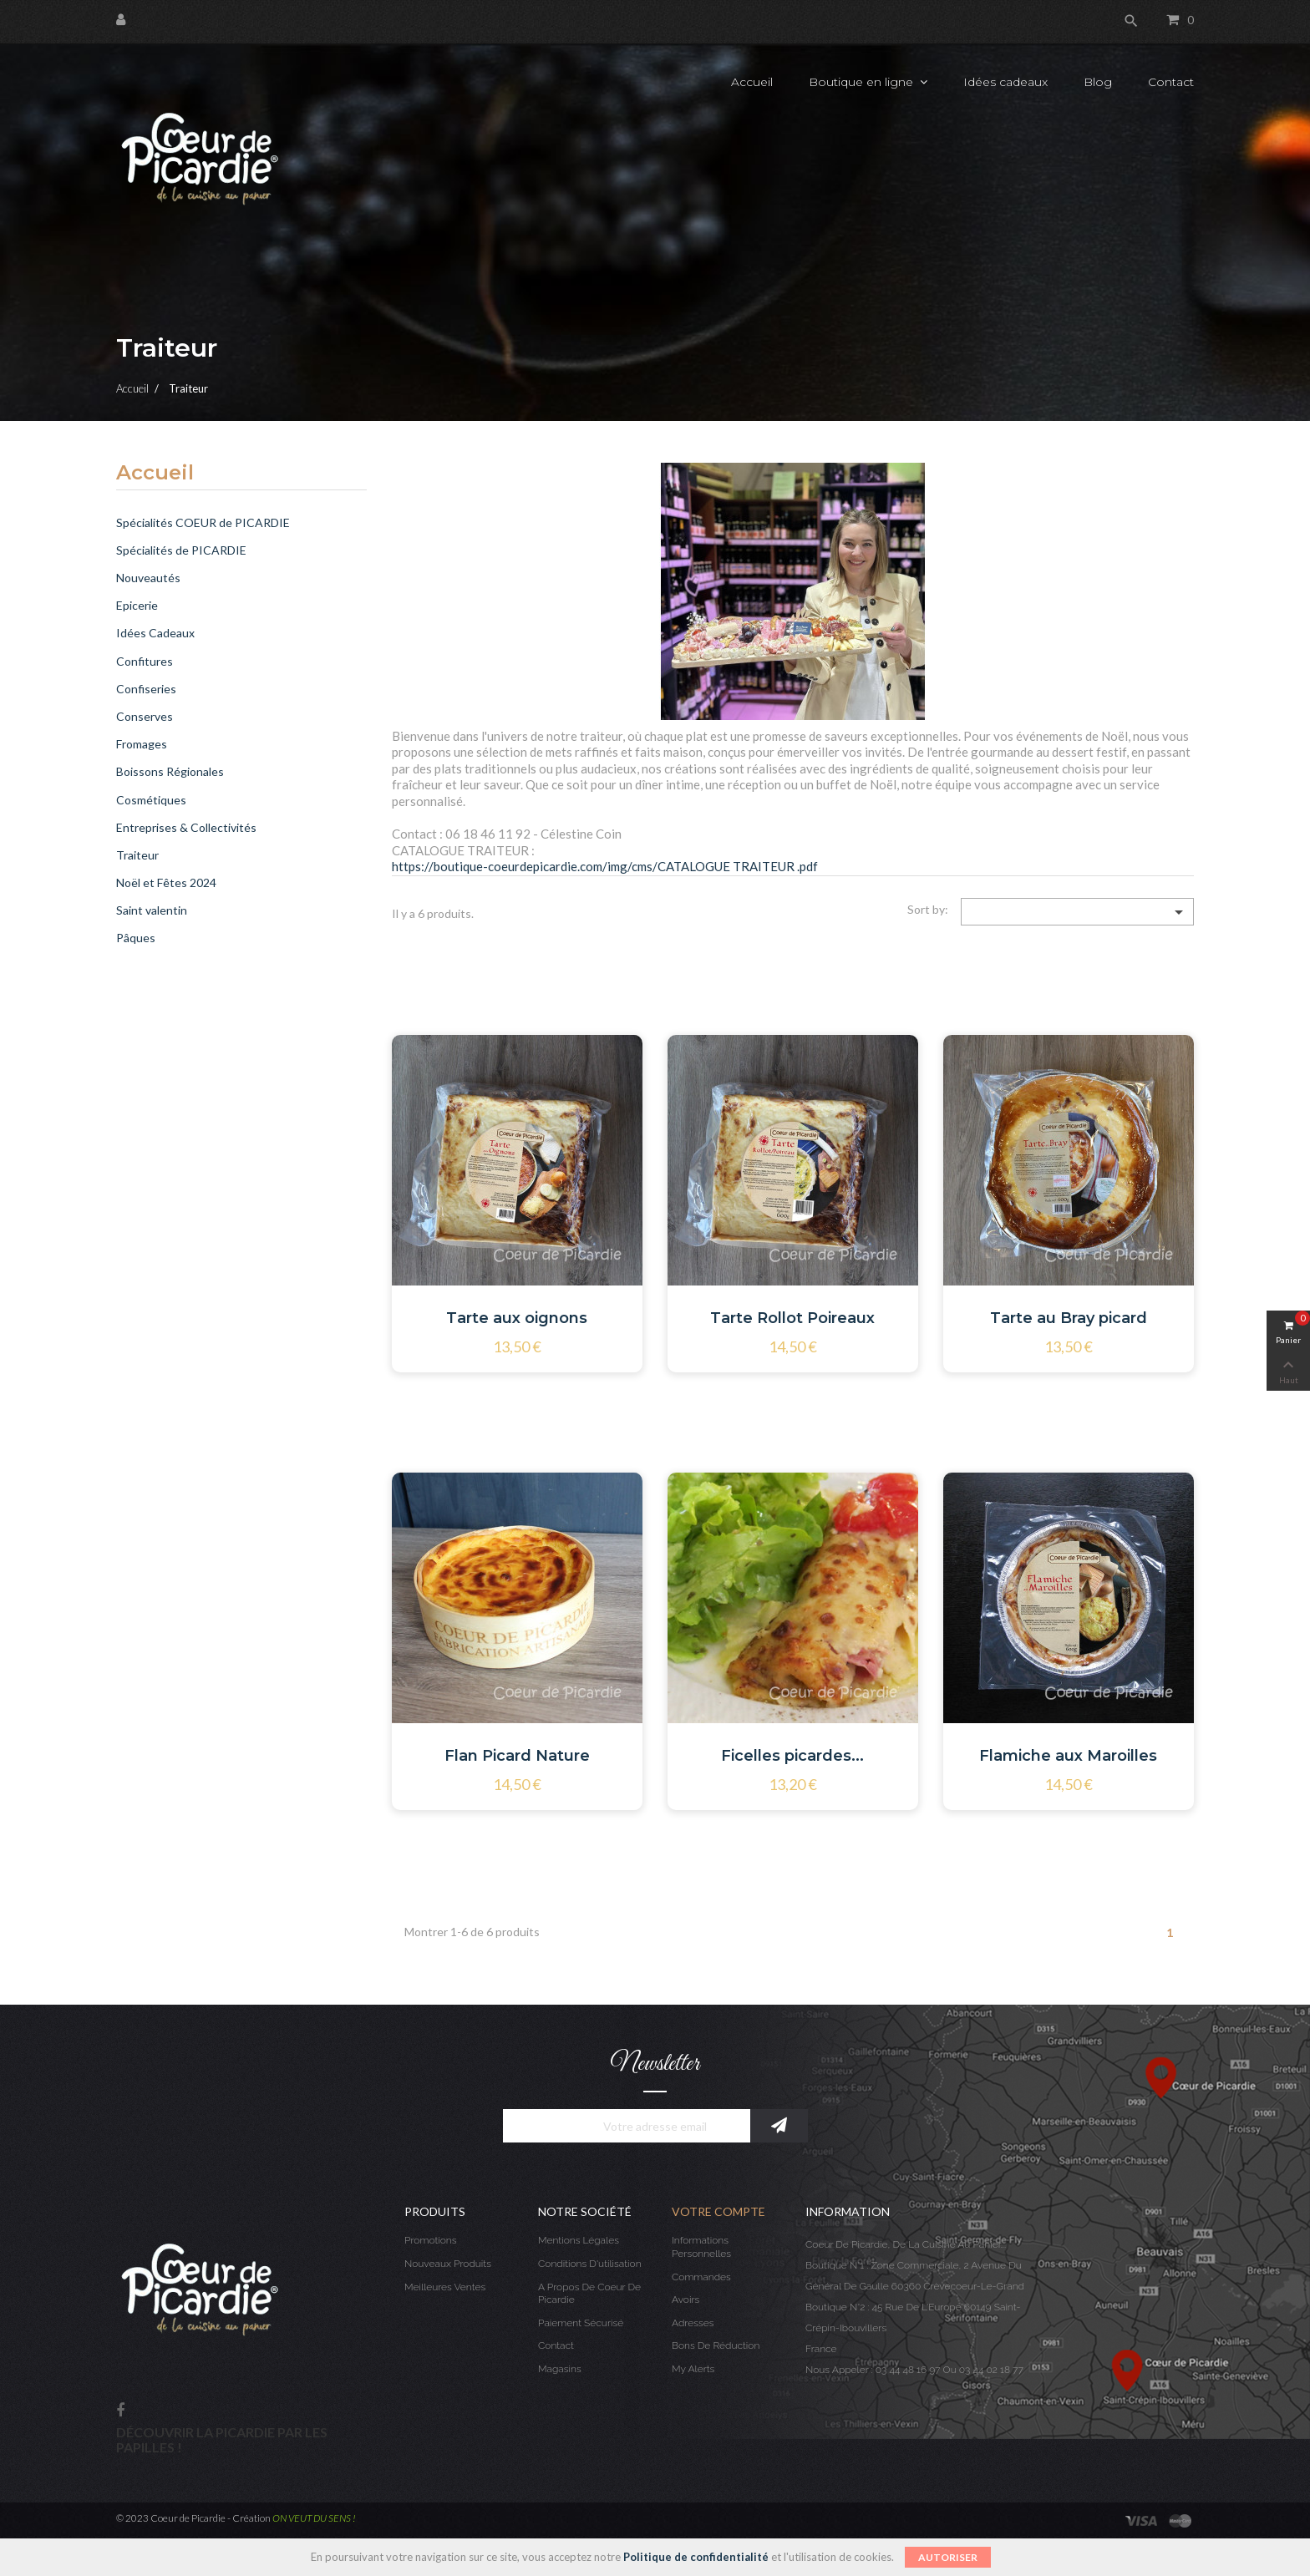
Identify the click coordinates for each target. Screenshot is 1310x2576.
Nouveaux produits (447, 2263)
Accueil (155, 473)
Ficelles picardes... (792, 1756)
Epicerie (137, 605)
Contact (556, 2345)
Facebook (120, 2411)
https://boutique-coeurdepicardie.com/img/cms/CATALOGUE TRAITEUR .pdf (605, 866)
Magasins (559, 2369)
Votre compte (718, 2211)
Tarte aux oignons (516, 1318)
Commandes (701, 2277)
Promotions (430, 2240)
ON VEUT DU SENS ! (314, 2518)
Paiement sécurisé (580, 2323)
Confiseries (146, 689)
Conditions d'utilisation (590, 2263)
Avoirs (685, 2299)
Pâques (135, 938)
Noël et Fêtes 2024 (166, 882)
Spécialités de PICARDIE (181, 550)
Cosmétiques (151, 800)
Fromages (141, 744)
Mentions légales (578, 2240)
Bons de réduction (715, 2345)
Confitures (144, 661)
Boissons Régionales (170, 771)
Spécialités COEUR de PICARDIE (203, 522)
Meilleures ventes (444, 2287)
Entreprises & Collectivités (186, 827)
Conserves (144, 716)
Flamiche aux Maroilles (1068, 1756)
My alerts (693, 2369)
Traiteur (137, 855)
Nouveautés (148, 577)
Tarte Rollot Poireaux (792, 1318)
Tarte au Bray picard (1068, 1318)
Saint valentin (151, 910)
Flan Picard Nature (517, 1756)
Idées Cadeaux (155, 633)
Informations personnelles (701, 2246)
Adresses (692, 2323)
